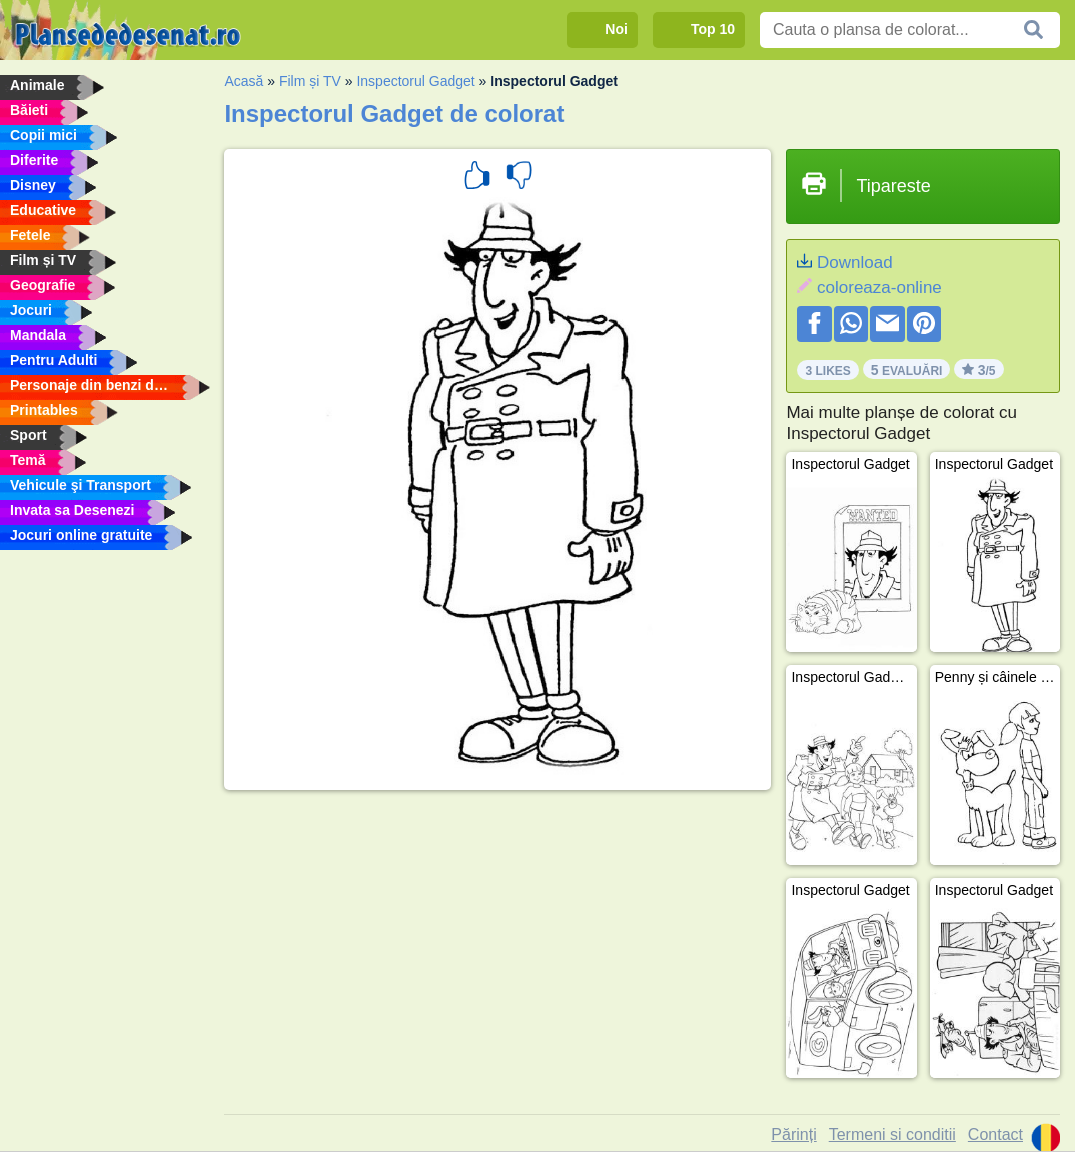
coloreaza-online (879, 287)
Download (855, 262)
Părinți (793, 1134)
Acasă (243, 81)
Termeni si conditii (892, 1134)
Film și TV (310, 81)
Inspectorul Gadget (415, 81)
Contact (995, 1134)
